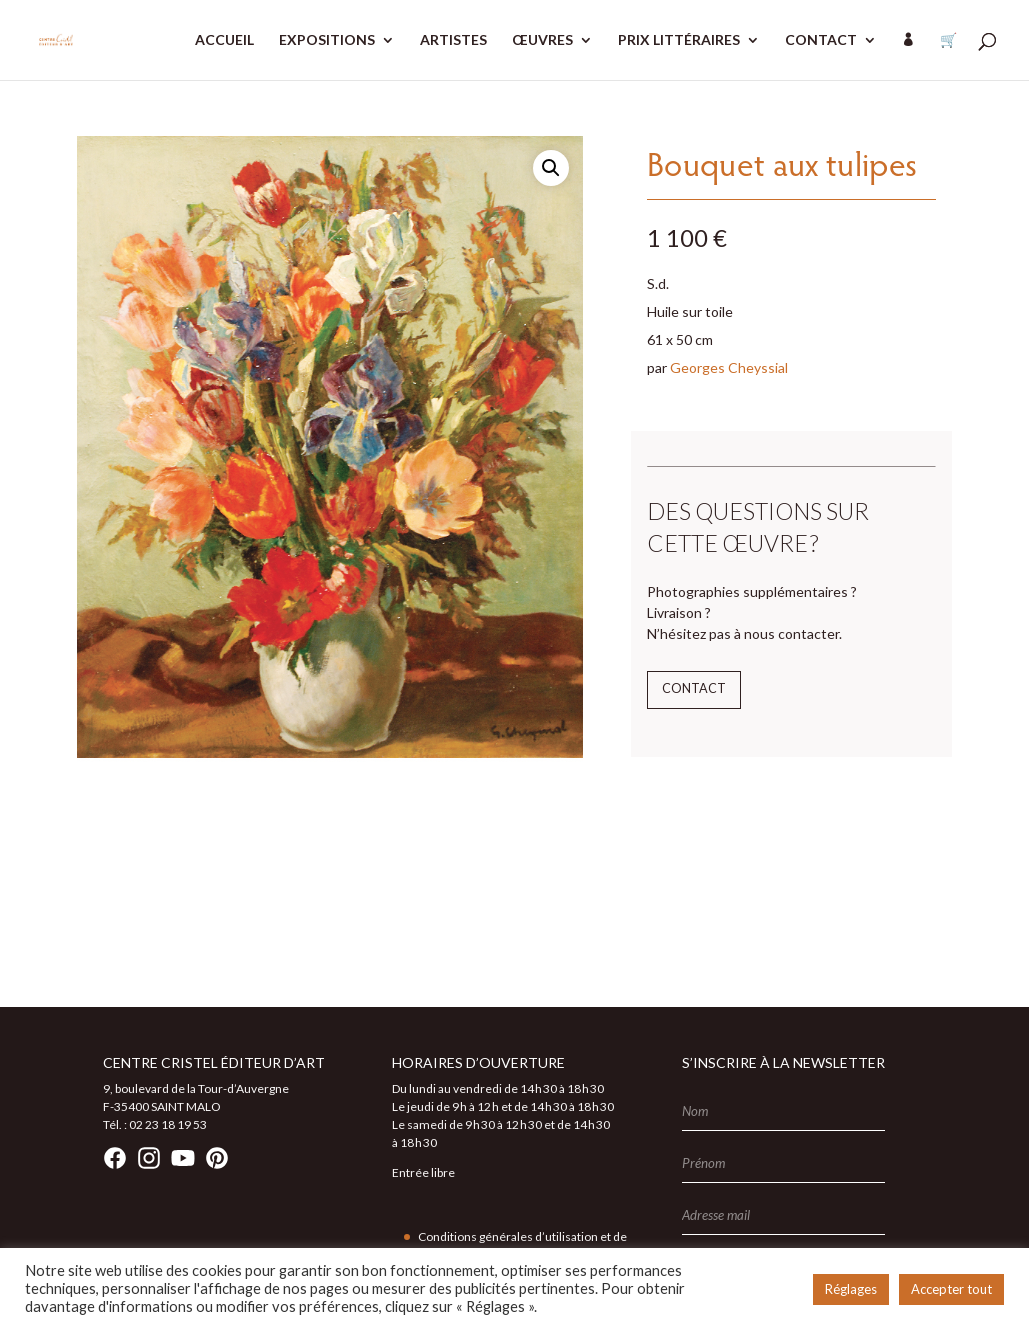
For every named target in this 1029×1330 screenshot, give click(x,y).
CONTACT (821, 40)
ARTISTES (453, 40)
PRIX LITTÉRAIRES (679, 40)
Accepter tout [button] (951, 1289)
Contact (694, 688)
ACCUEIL (224, 40)
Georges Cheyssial (729, 367)
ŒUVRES (542, 40)
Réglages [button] (851, 1289)
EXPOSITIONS (327, 40)
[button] (551, 168)
